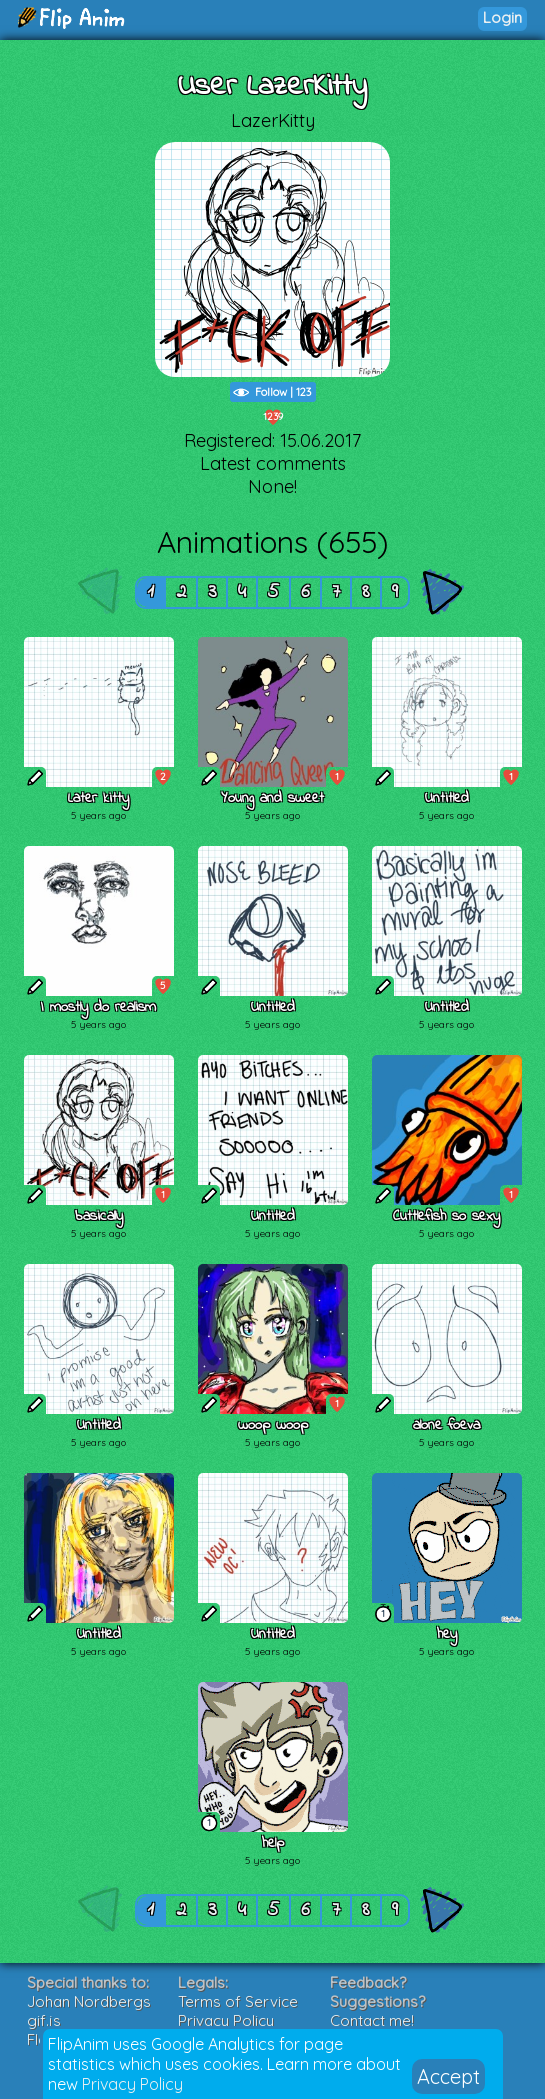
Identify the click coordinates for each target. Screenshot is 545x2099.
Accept (448, 2076)
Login (502, 17)
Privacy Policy (132, 2084)
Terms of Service (238, 2001)
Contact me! (372, 2020)
